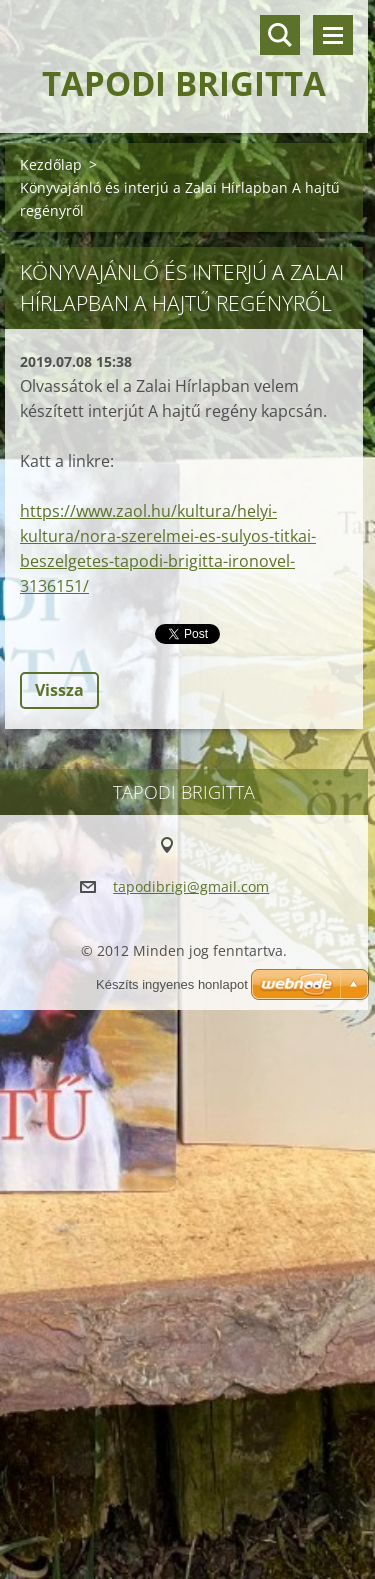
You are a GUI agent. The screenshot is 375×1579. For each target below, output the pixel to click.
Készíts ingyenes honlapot (172, 984)
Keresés (280, 35)
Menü (333, 35)
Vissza (59, 690)
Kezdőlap (51, 164)
